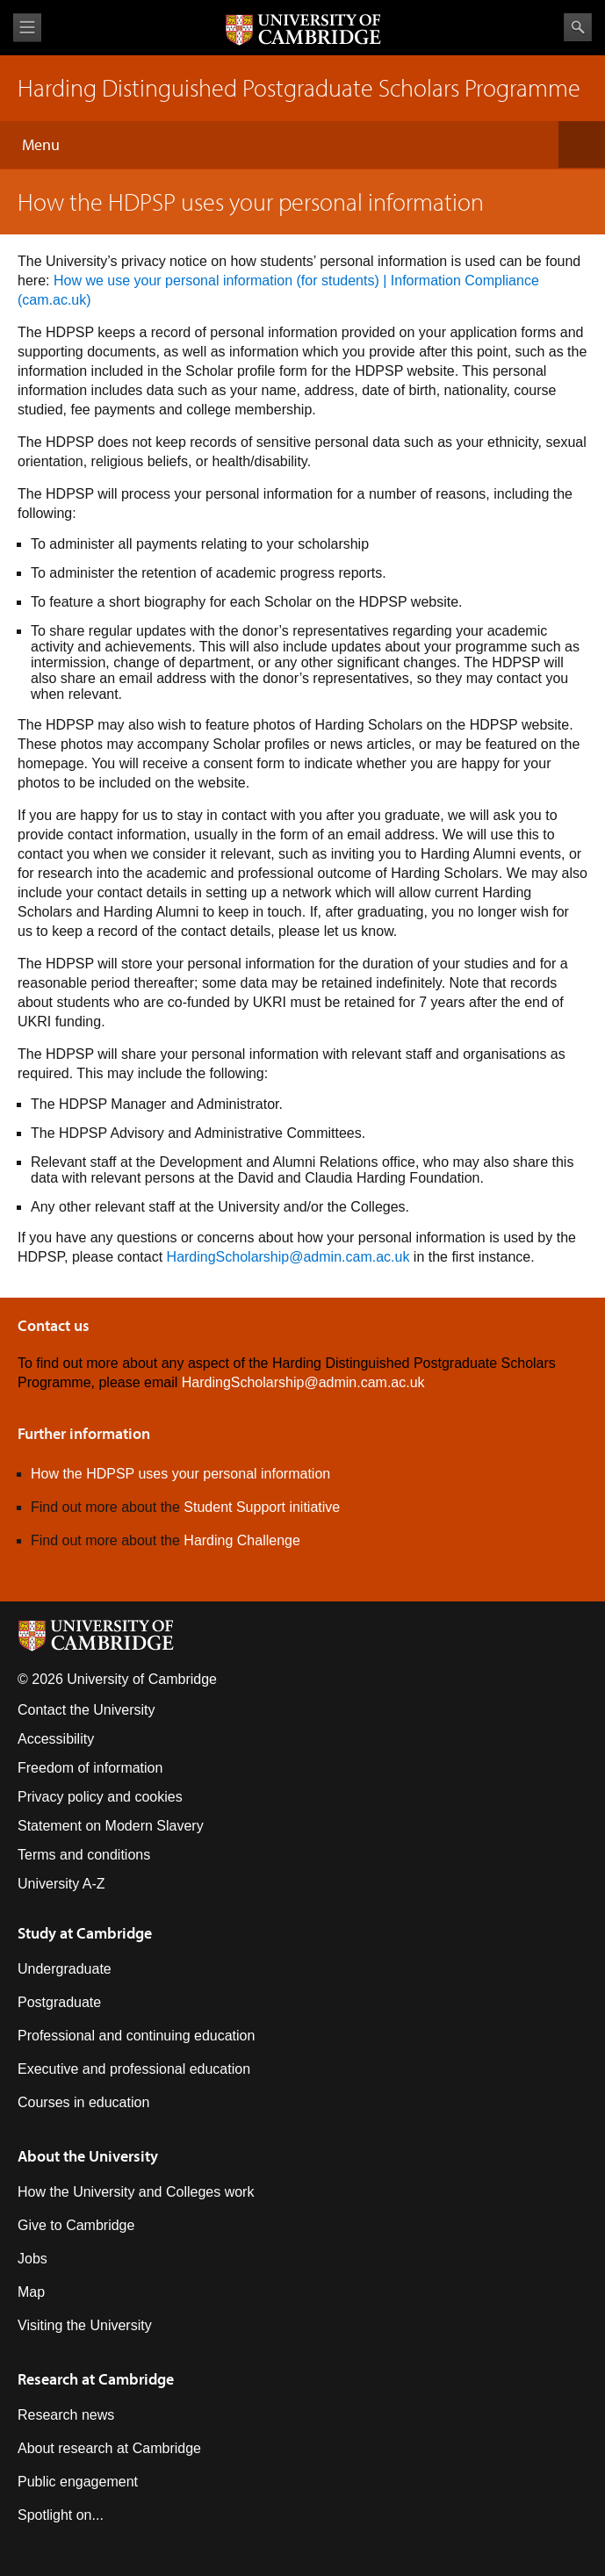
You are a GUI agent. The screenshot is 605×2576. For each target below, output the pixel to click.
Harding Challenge (242, 1540)
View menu (27, 27)
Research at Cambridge (96, 2379)
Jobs (32, 2258)
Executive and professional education (134, 2069)
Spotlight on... (61, 2515)
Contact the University (86, 1709)
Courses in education (83, 2102)
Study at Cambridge (85, 1933)
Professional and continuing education (136, 2035)
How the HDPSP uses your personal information (180, 1473)
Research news (66, 2414)
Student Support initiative (262, 1507)
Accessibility (56, 1738)
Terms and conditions (84, 1854)
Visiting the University (85, 2325)
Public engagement (78, 2481)
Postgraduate (59, 2002)
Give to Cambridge (76, 2225)
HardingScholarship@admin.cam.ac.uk (288, 1256)
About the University (88, 2156)
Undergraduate (65, 1968)
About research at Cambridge (109, 2448)
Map (31, 2292)
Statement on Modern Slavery (111, 1825)
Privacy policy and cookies (100, 1796)
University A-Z (61, 1883)
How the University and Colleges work (136, 2191)
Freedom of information (90, 1767)
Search (578, 27)
